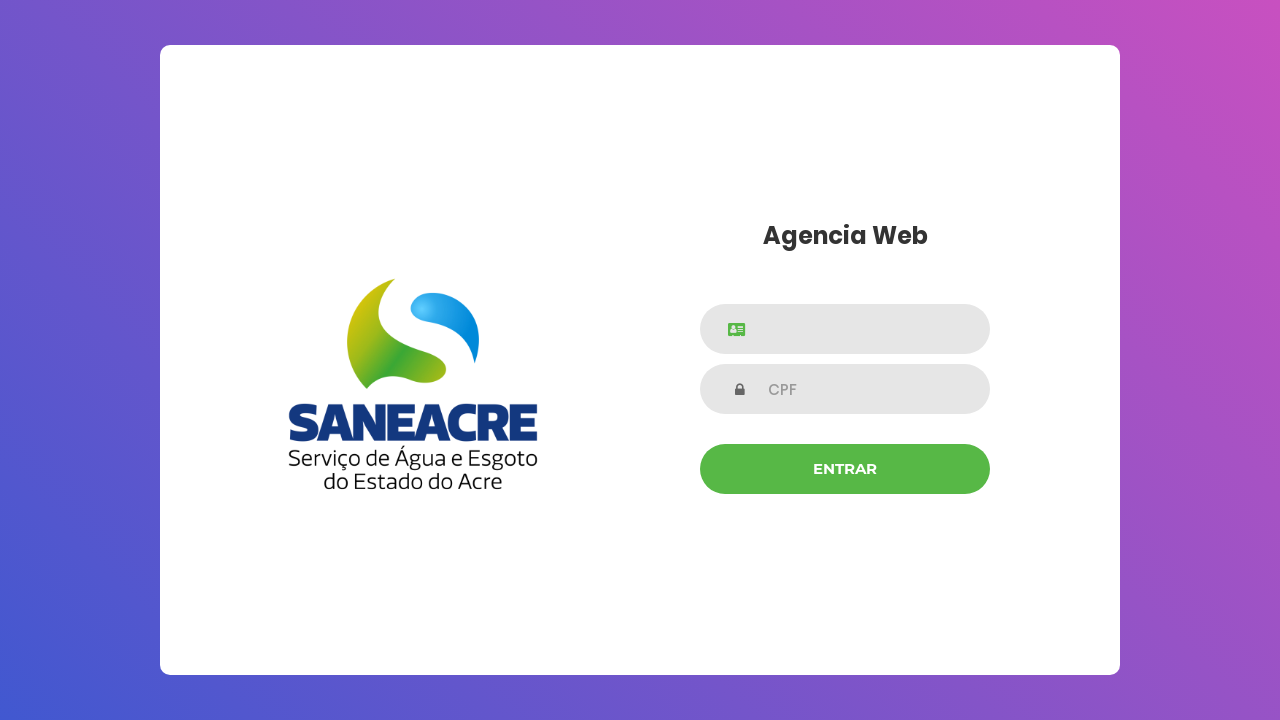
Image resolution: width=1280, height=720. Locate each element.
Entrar (845, 468)
